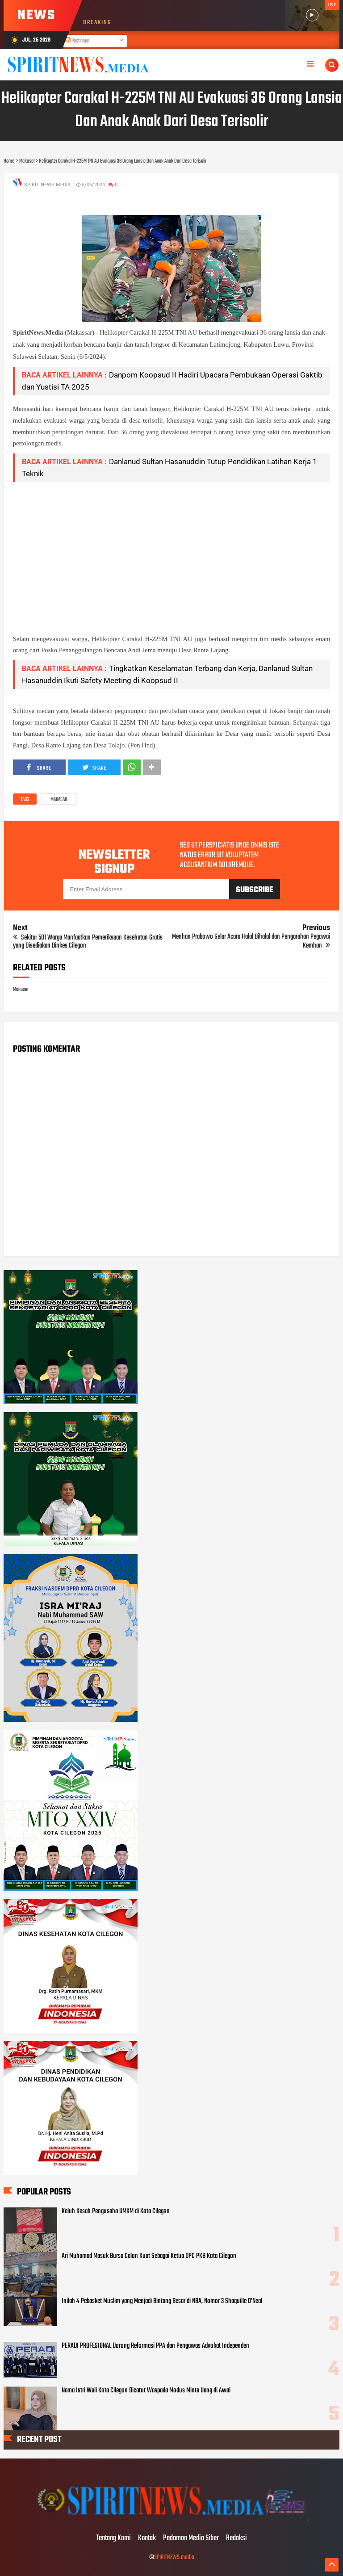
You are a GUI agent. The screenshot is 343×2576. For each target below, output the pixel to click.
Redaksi (236, 2538)
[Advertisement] (171, 551)
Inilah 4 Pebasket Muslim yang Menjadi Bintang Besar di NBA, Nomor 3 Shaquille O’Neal (162, 2301)
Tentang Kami (113, 2538)
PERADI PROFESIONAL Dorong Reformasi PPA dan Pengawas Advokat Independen (155, 2346)
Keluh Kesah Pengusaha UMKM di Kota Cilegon (116, 2211)
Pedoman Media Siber (191, 2538)
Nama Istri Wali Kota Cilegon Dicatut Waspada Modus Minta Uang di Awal (146, 2390)
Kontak (147, 2538)
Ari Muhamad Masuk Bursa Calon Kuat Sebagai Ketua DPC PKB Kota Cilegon (149, 2256)
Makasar (58, 799)
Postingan (77, 41)
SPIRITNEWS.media (174, 2557)
